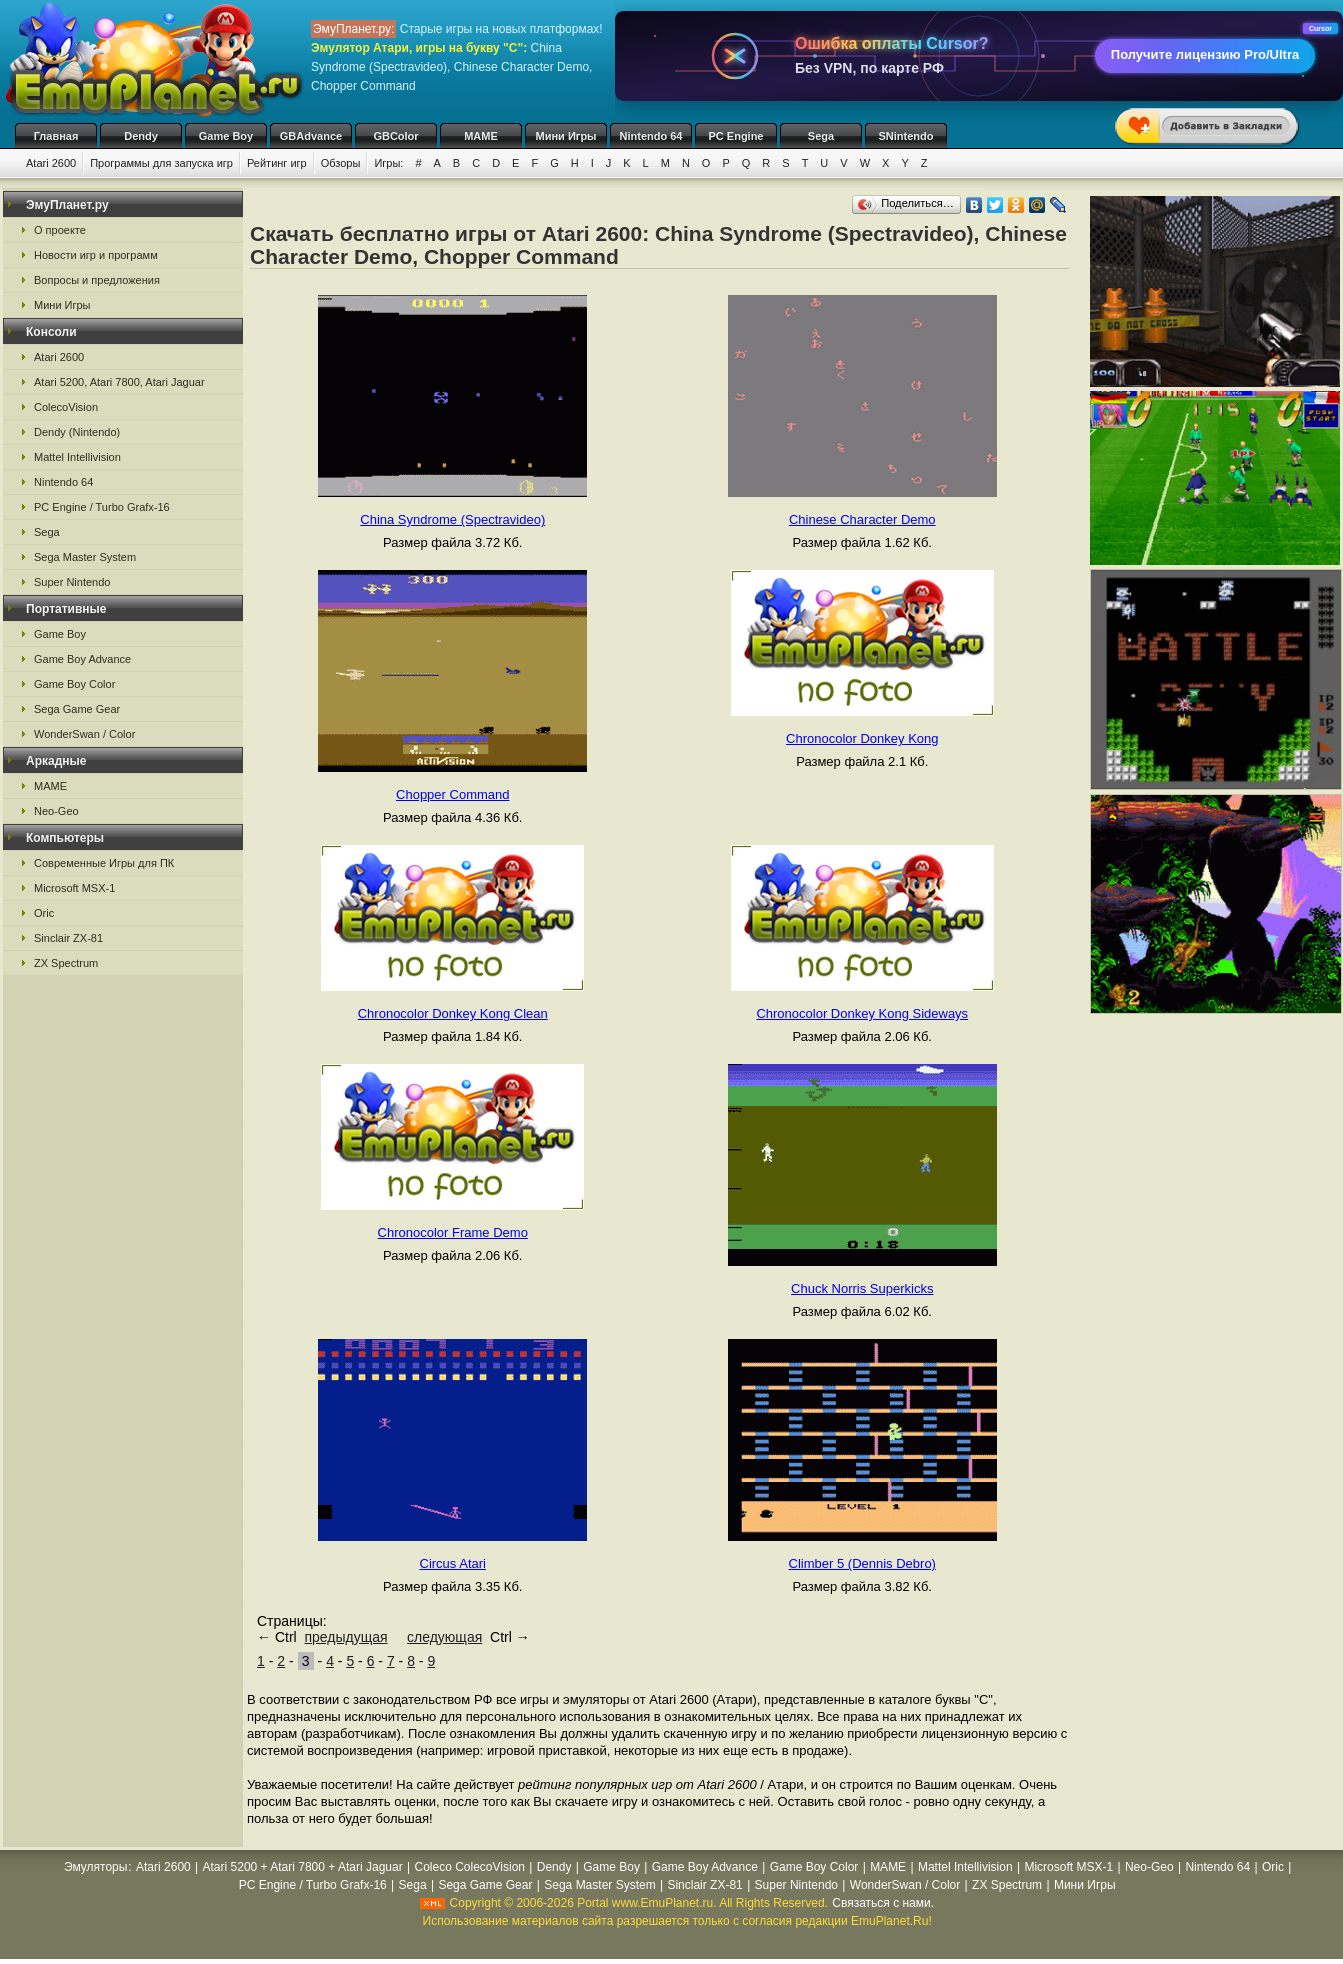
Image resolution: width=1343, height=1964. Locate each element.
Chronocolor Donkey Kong (862, 738)
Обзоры (341, 163)
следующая (444, 1637)
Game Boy (226, 136)
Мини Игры (566, 136)
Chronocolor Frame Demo (453, 1232)
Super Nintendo (72, 582)
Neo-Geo (56, 811)
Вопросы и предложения (97, 280)
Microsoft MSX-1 (74, 888)
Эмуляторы (95, 1867)
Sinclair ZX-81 (68, 938)
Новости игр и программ (96, 255)
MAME (481, 136)
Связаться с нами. (883, 1903)
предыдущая (345, 1637)
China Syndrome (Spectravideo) (452, 519)
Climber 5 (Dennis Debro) (862, 1563)
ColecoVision (66, 407)
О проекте (60, 230)
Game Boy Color (74, 684)
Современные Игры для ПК (104, 863)
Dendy (141, 136)
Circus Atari (453, 1563)
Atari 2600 (51, 163)
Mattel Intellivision (77, 457)
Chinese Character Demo (862, 519)
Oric (44, 913)
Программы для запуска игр (161, 163)
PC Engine (735, 136)
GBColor (395, 136)
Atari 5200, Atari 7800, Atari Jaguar (119, 382)
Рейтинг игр (277, 163)
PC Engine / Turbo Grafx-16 (102, 507)
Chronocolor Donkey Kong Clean (453, 1013)
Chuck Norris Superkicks (862, 1288)
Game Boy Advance (82, 659)
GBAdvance (311, 136)
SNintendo (906, 136)
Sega (821, 136)
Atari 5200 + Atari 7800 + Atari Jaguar (303, 1867)
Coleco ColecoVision (469, 1867)
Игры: (388, 163)
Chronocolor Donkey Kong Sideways (862, 1013)
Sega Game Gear (77, 709)
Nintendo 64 (651, 136)
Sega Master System (85, 557)
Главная (56, 136)
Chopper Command (452, 794)
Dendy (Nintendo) (77, 432)
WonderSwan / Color (84, 734)
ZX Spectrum (66, 963)
